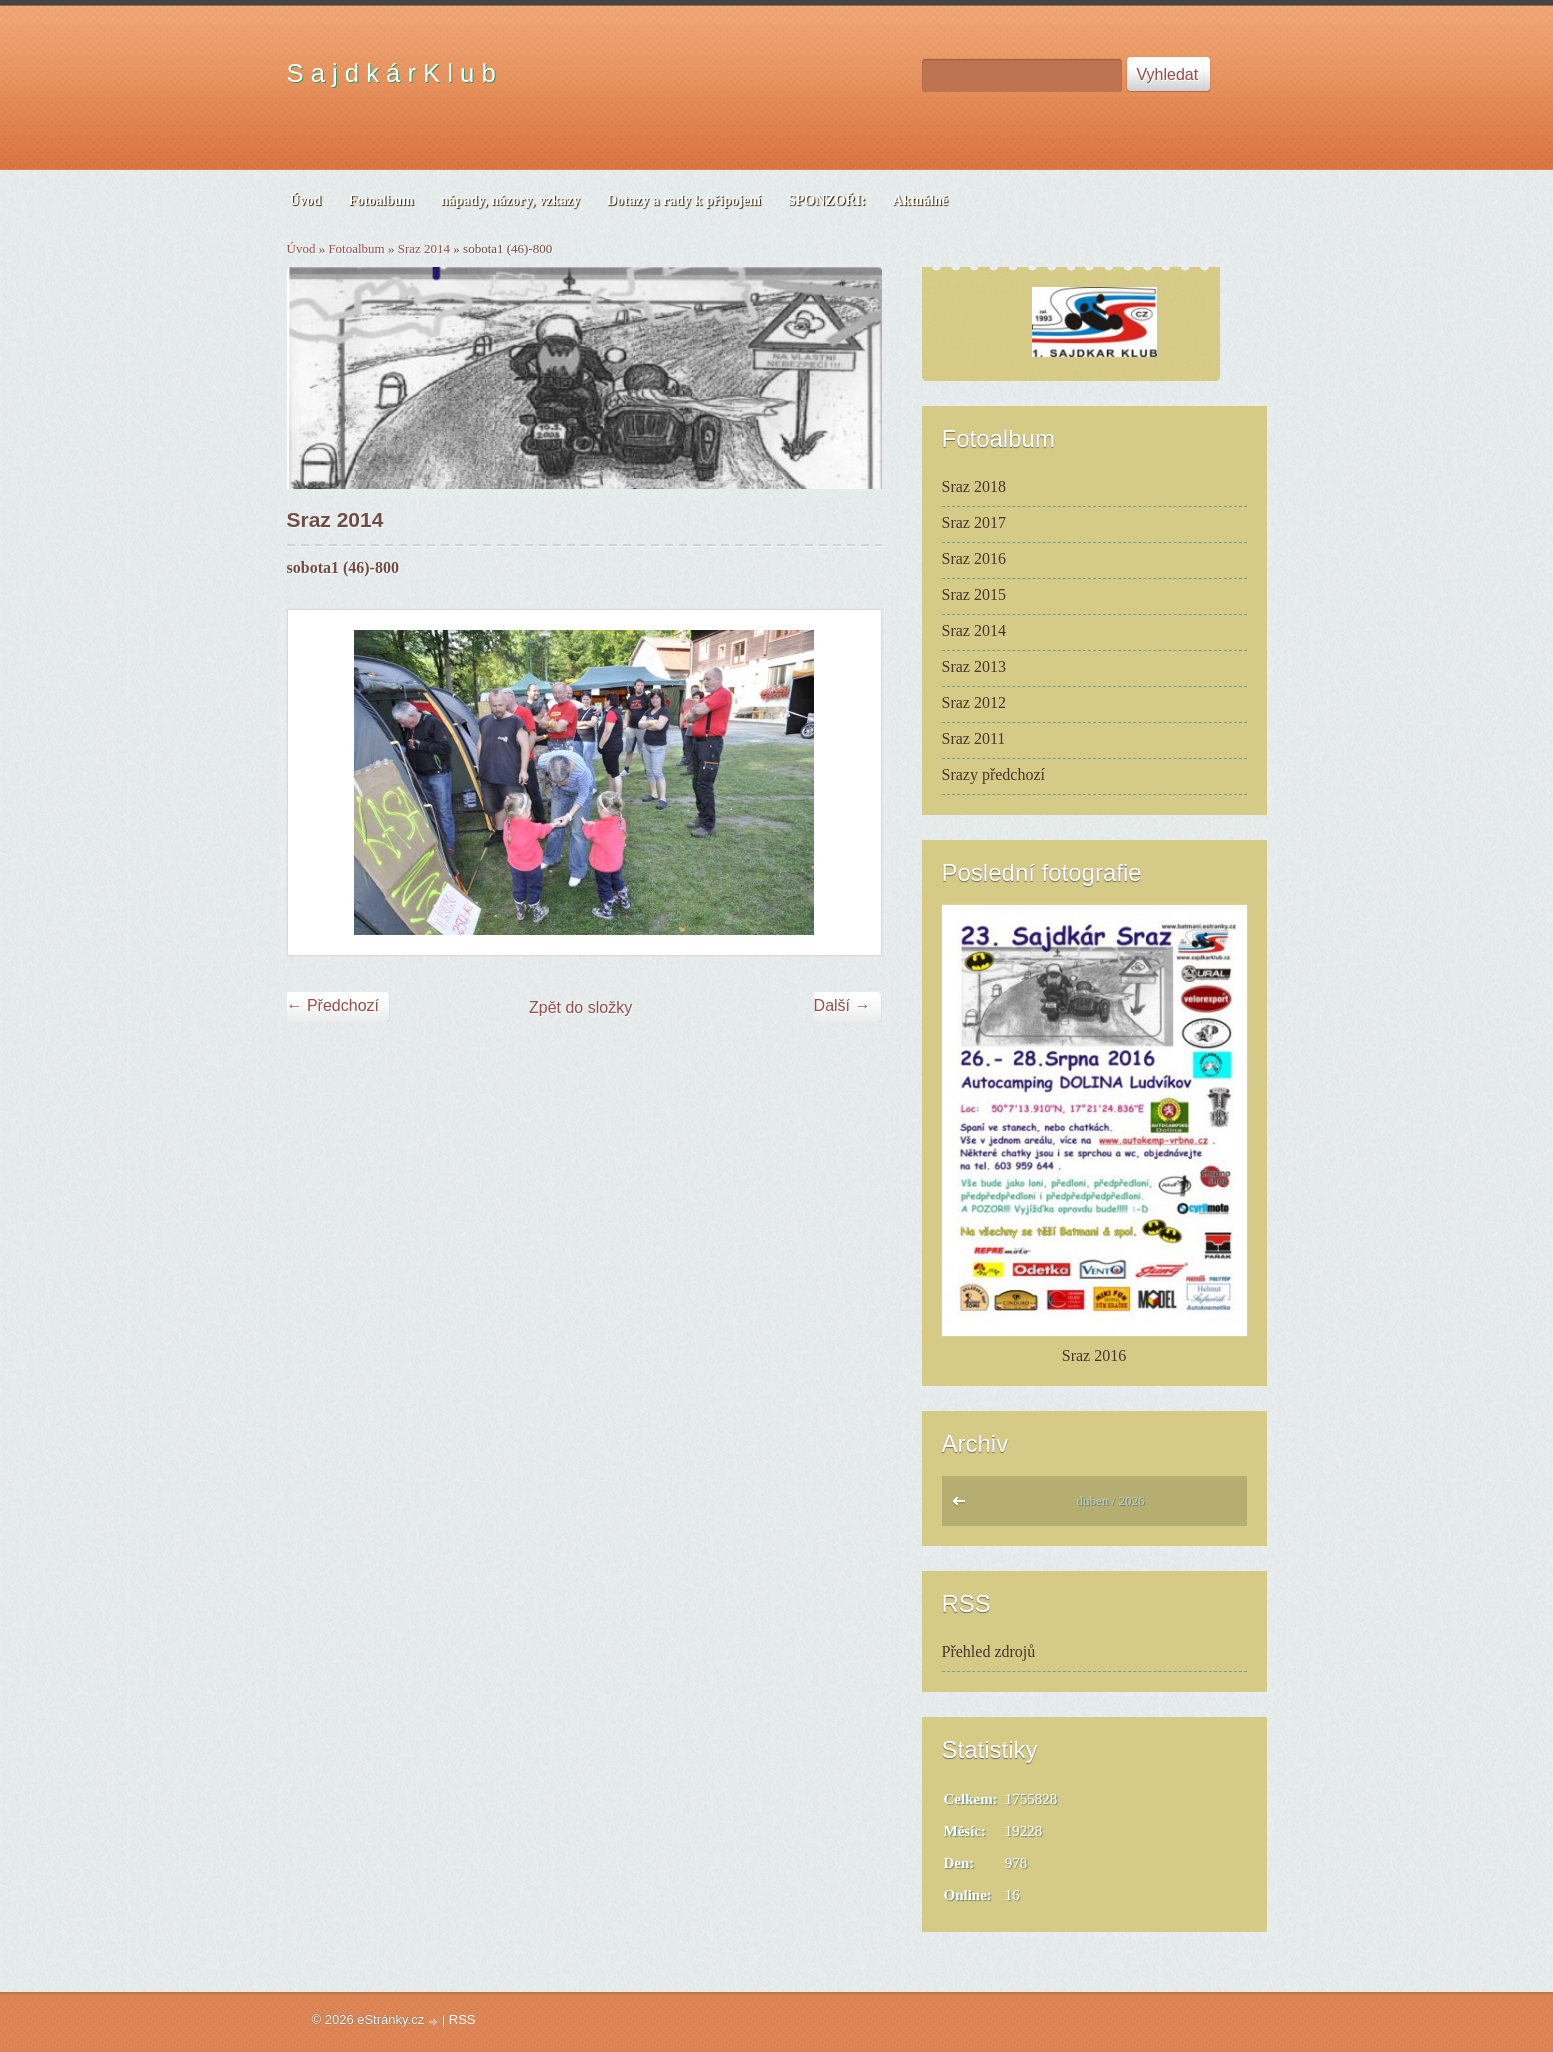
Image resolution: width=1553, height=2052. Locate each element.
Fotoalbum (356, 248)
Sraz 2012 (974, 702)
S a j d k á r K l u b (391, 73)
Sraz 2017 (974, 522)
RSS (462, 2019)
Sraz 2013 (974, 666)
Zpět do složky (580, 1007)
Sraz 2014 (424, 248)
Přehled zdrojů (989, 1651)
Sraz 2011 (974, 738)
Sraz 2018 (974, 486)
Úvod (301, 248)
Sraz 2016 (974, 558)
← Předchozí (333, 1005)
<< (963, 1506)
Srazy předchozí (994, 774)
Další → (842, 1005)
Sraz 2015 (974, 594)
